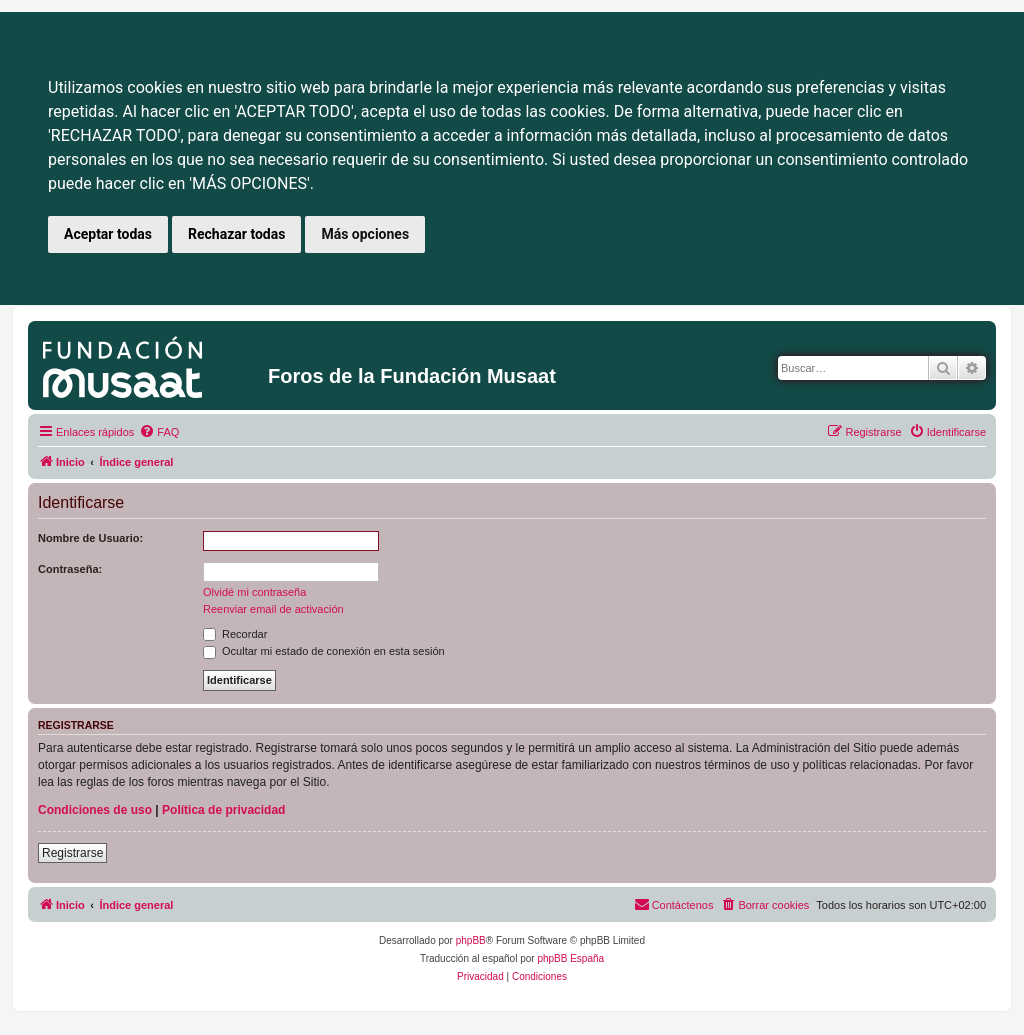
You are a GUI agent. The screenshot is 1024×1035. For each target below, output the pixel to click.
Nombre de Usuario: (90, 538)
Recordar (235, 634)
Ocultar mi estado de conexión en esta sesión (324, 651)
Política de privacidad (223, 810)
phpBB (471, 940)
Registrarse (72, 853)
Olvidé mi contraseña (254, 592)
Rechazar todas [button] (236, 234)
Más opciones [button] (365, 234)
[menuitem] (159, 432)
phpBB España (570, 958)
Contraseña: (70, 569)
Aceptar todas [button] (108, 234)
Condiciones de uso (95, 810)
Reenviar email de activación (273, 609)
